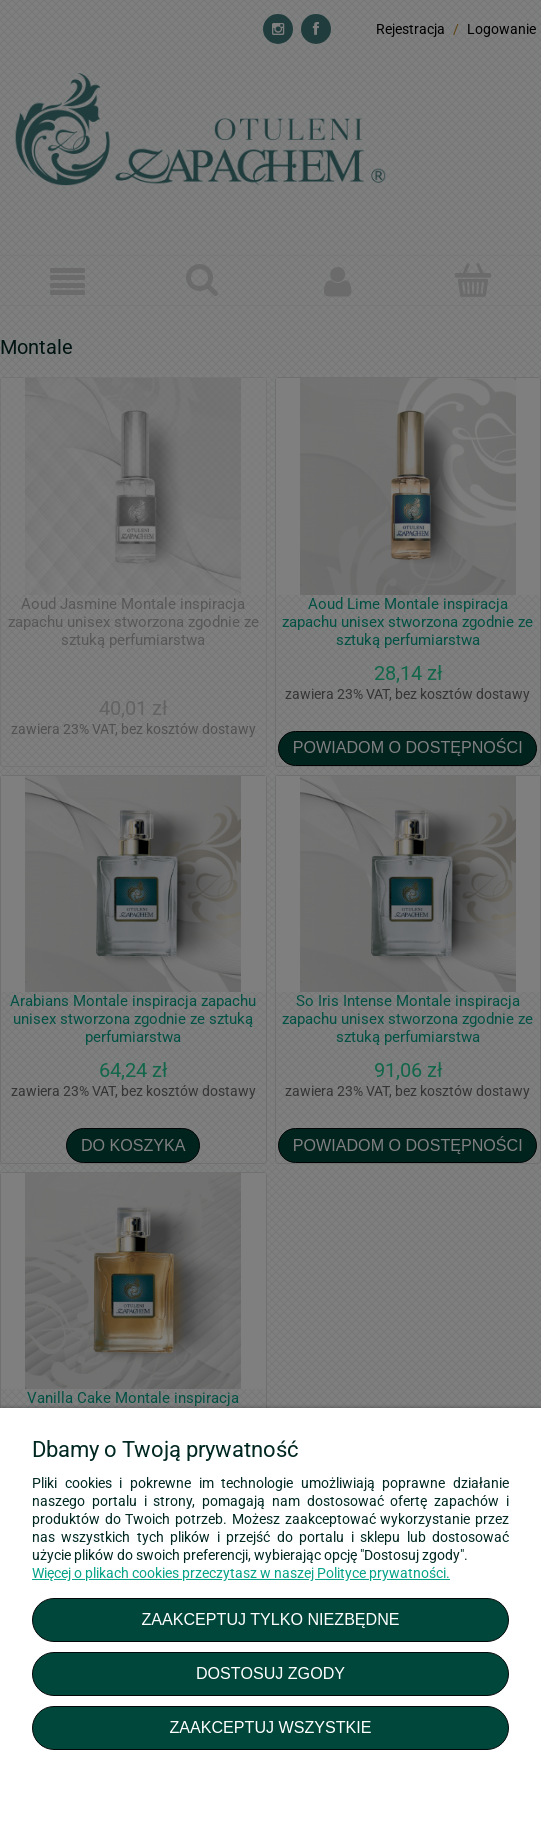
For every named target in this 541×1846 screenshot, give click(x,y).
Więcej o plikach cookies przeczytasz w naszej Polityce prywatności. (241, 1573)
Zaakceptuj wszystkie (270, 1727)
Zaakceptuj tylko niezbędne (270, 1619)
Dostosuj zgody (270, 1673)
